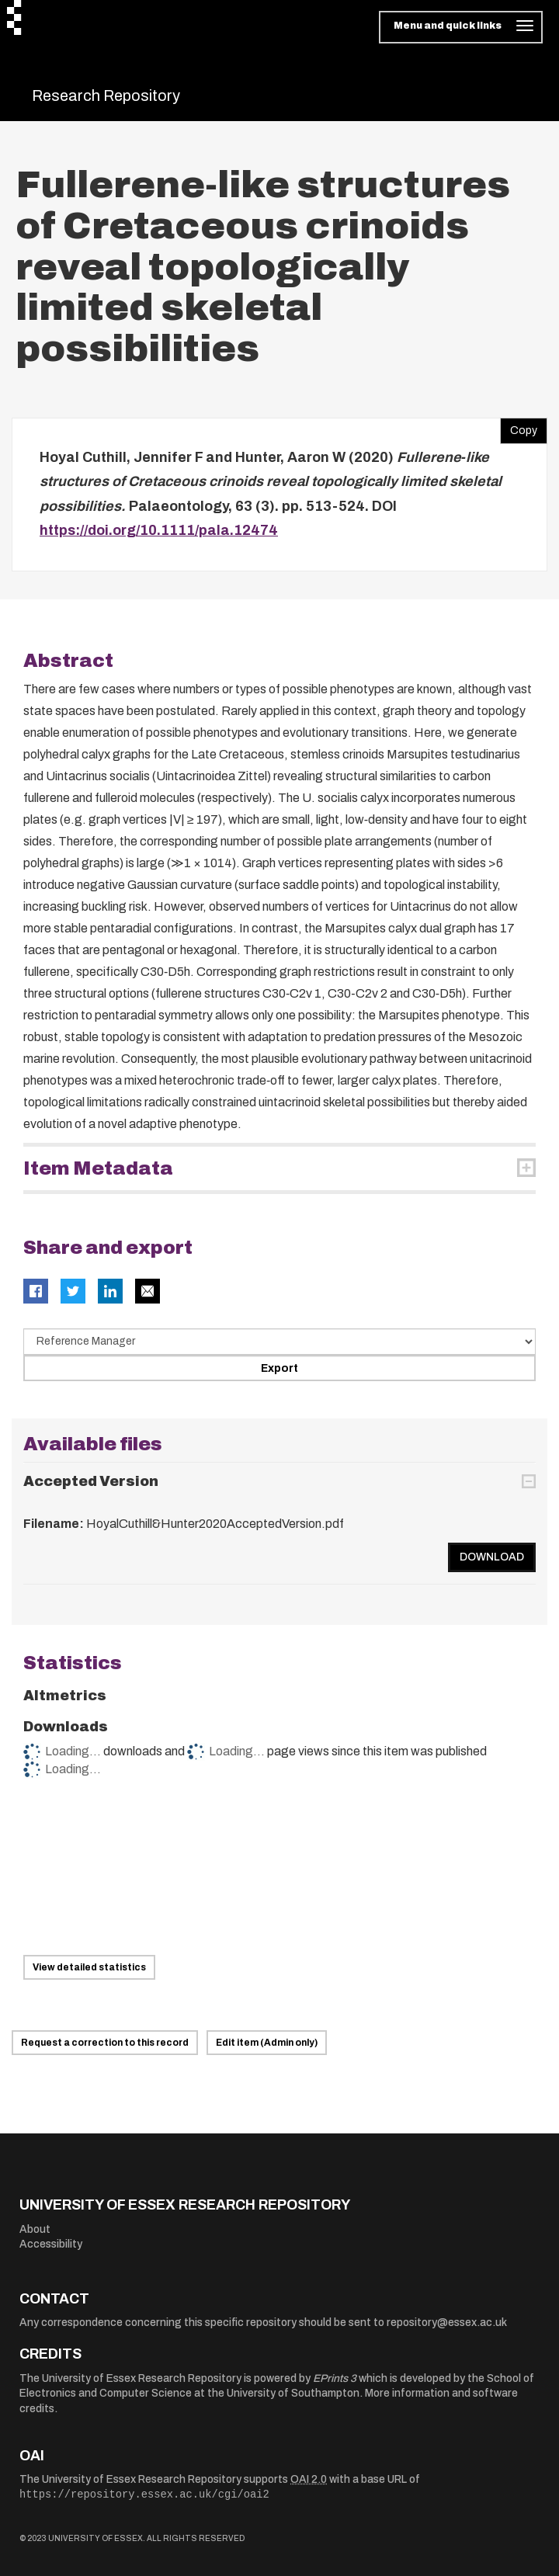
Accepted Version (90, 1481)
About (34, 2229)
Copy (518, 427)
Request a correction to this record (105, 2042)
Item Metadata (98, 1168)
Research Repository (106, 95)
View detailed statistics (89, 1967)
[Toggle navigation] (461, 27)
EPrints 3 (334, 2378)
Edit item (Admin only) (267, 2042)
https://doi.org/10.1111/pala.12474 (159, 530)
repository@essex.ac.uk (447, 2322)
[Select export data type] (279, 1341)
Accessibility (50, 2244)
